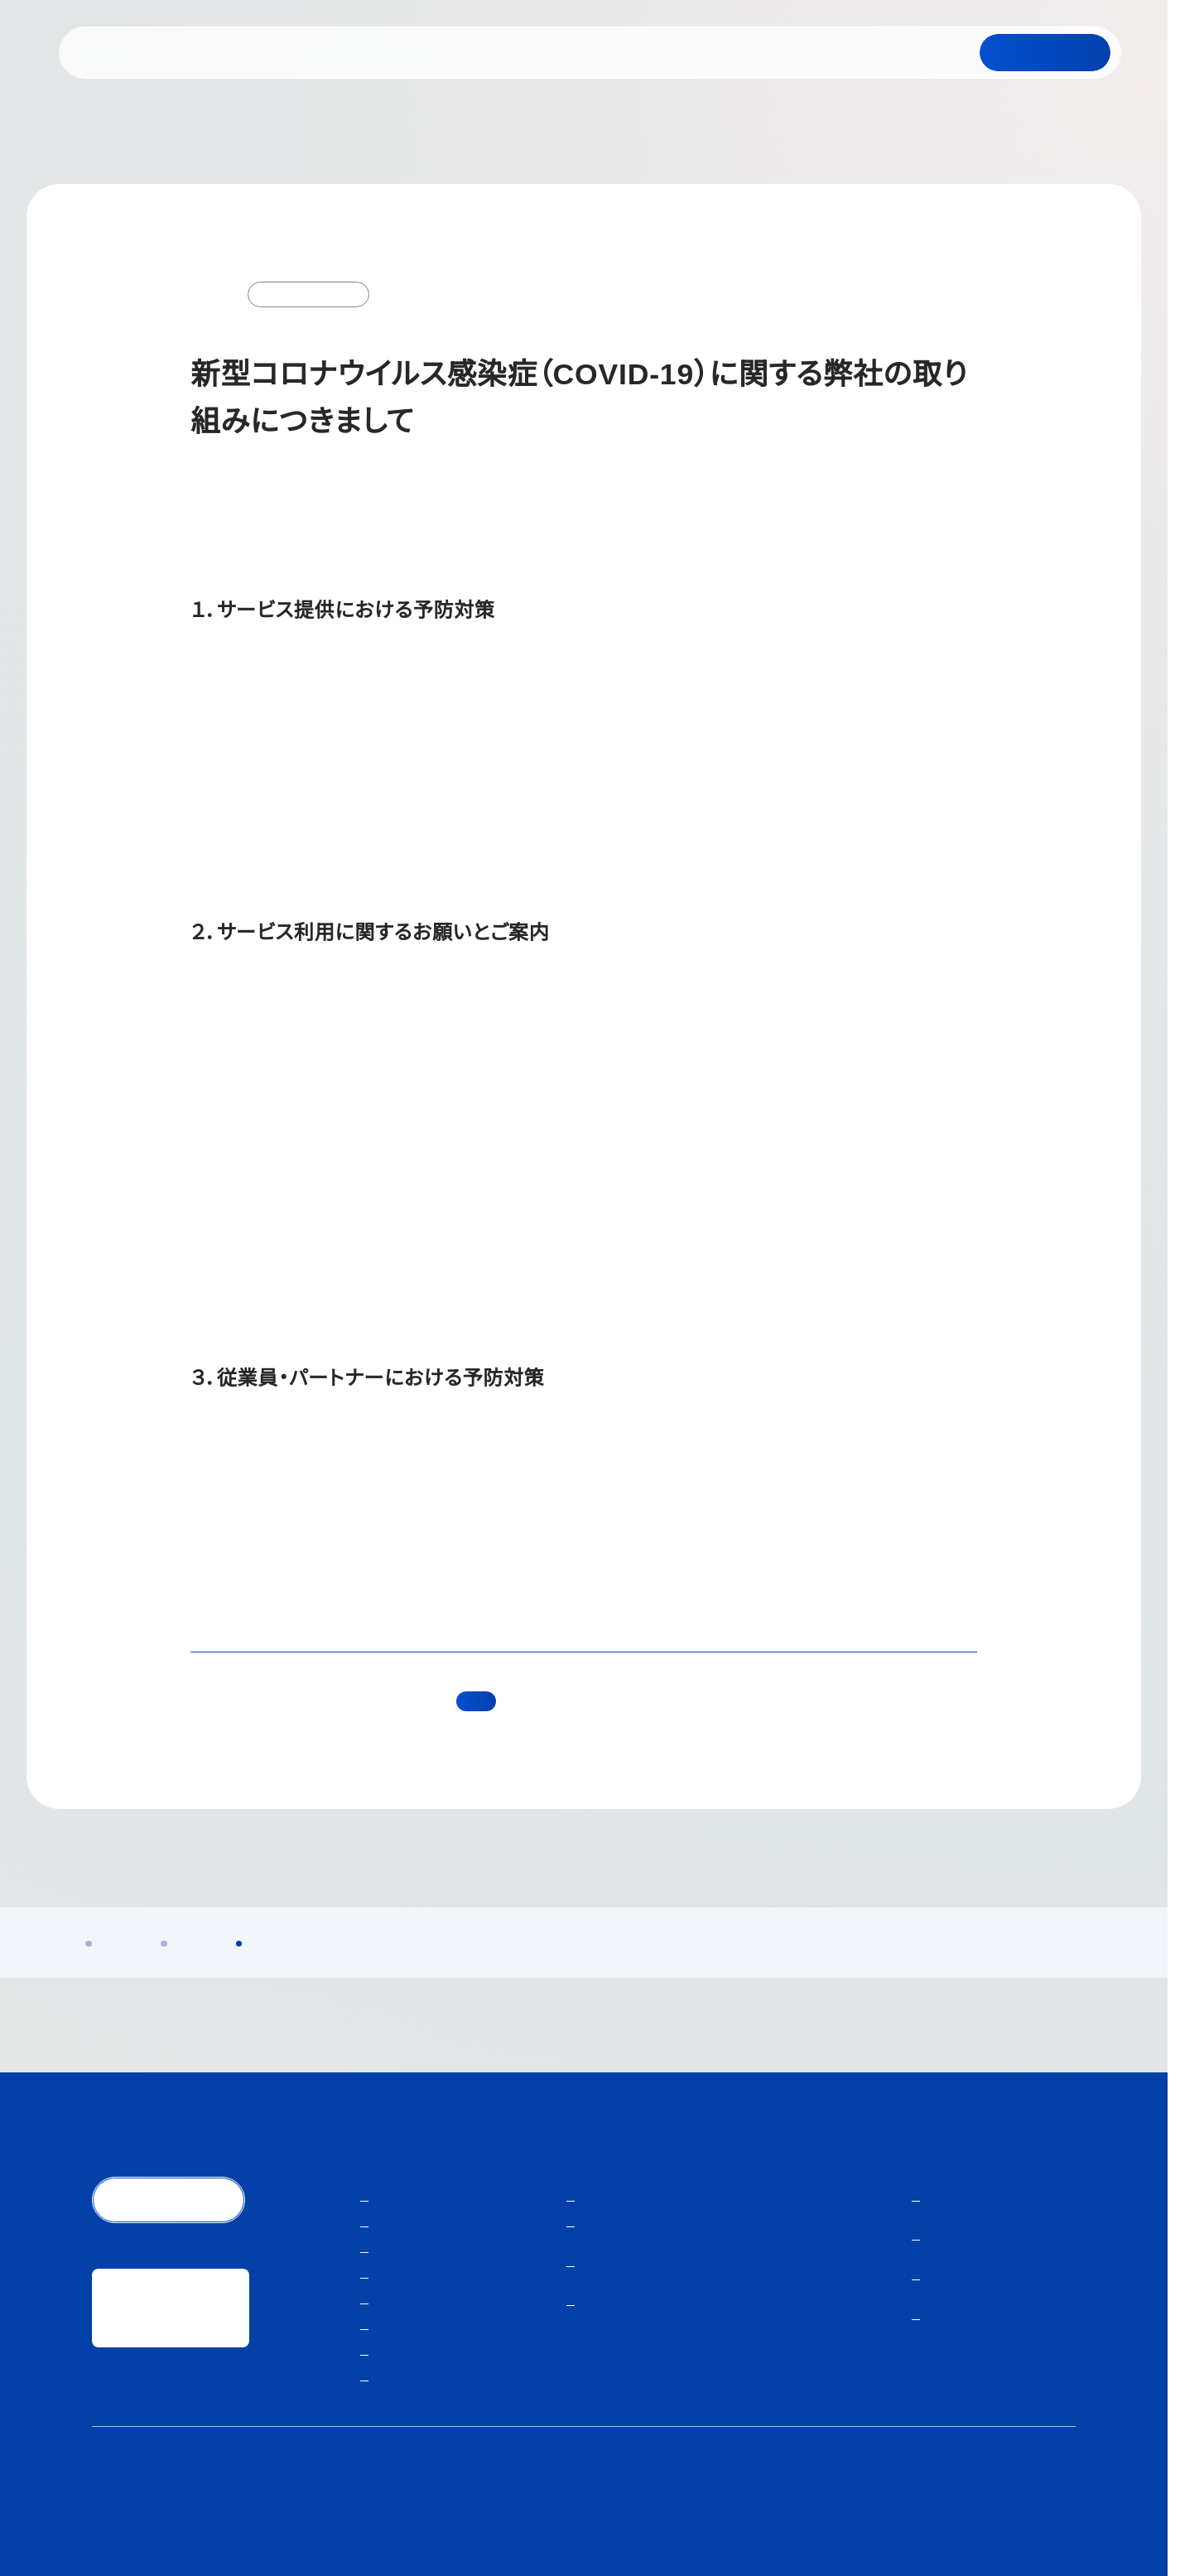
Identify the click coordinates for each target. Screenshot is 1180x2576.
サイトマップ (1041, 2501)
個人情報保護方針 (746, 2501)
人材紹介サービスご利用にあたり (899, 2501)
